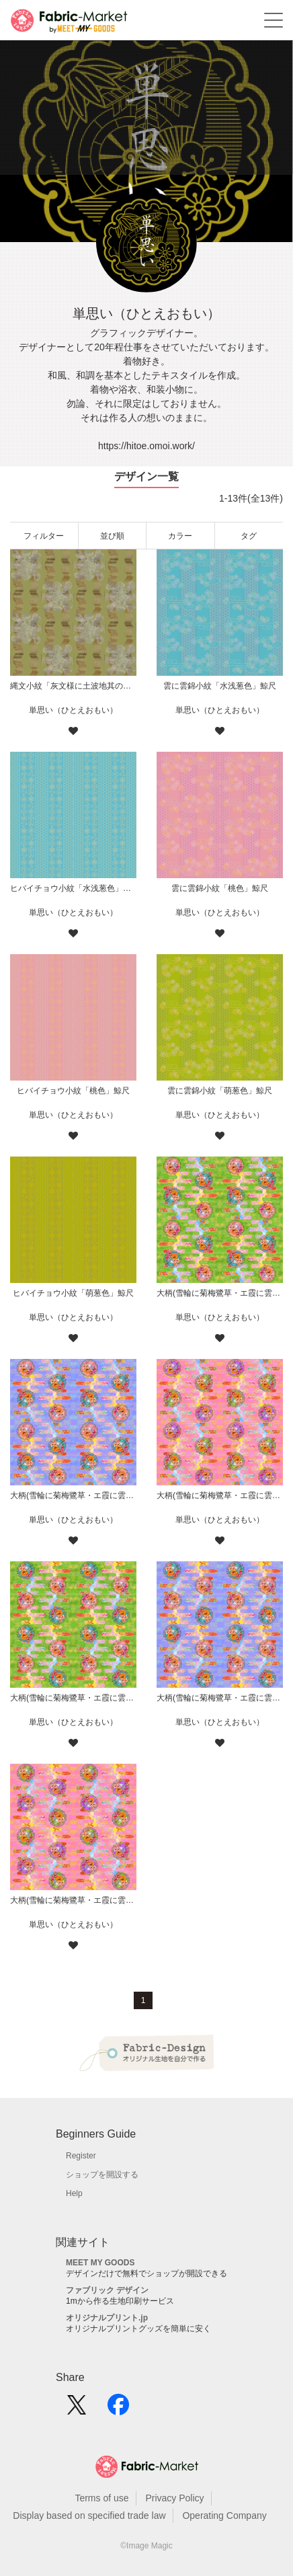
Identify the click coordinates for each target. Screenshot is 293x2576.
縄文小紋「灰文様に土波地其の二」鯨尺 (73, 686)
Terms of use (101, 2498)
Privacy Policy (174, 2498)
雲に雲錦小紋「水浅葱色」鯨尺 (219, 686)
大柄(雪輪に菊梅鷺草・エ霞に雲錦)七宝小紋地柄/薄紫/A (220, 1698)
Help (74, 2193)
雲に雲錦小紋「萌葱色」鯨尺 (219, 1090)
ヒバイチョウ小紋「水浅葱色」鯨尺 (73, 888)
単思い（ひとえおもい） (73, 710)
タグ (249, 536)
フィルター (44, 536)
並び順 (112, 536)
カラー (180, 536)
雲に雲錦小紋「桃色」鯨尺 (219, 888)
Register (81, 2155)
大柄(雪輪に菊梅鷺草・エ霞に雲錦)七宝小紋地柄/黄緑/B (220, 1293)
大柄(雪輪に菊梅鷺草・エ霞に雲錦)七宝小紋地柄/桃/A (73, 1900)
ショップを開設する (102, 2174)
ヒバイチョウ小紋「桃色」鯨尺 (73, 1090)
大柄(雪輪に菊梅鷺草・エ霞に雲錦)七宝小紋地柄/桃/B (220, 1495)
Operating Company (224, 2515)
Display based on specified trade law (89, 2515)
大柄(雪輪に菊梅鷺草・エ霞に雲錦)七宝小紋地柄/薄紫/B (73, 1495)
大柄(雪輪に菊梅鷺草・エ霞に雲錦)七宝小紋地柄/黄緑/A (73, 1698)
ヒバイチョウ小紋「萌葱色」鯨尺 (73, 1293)
